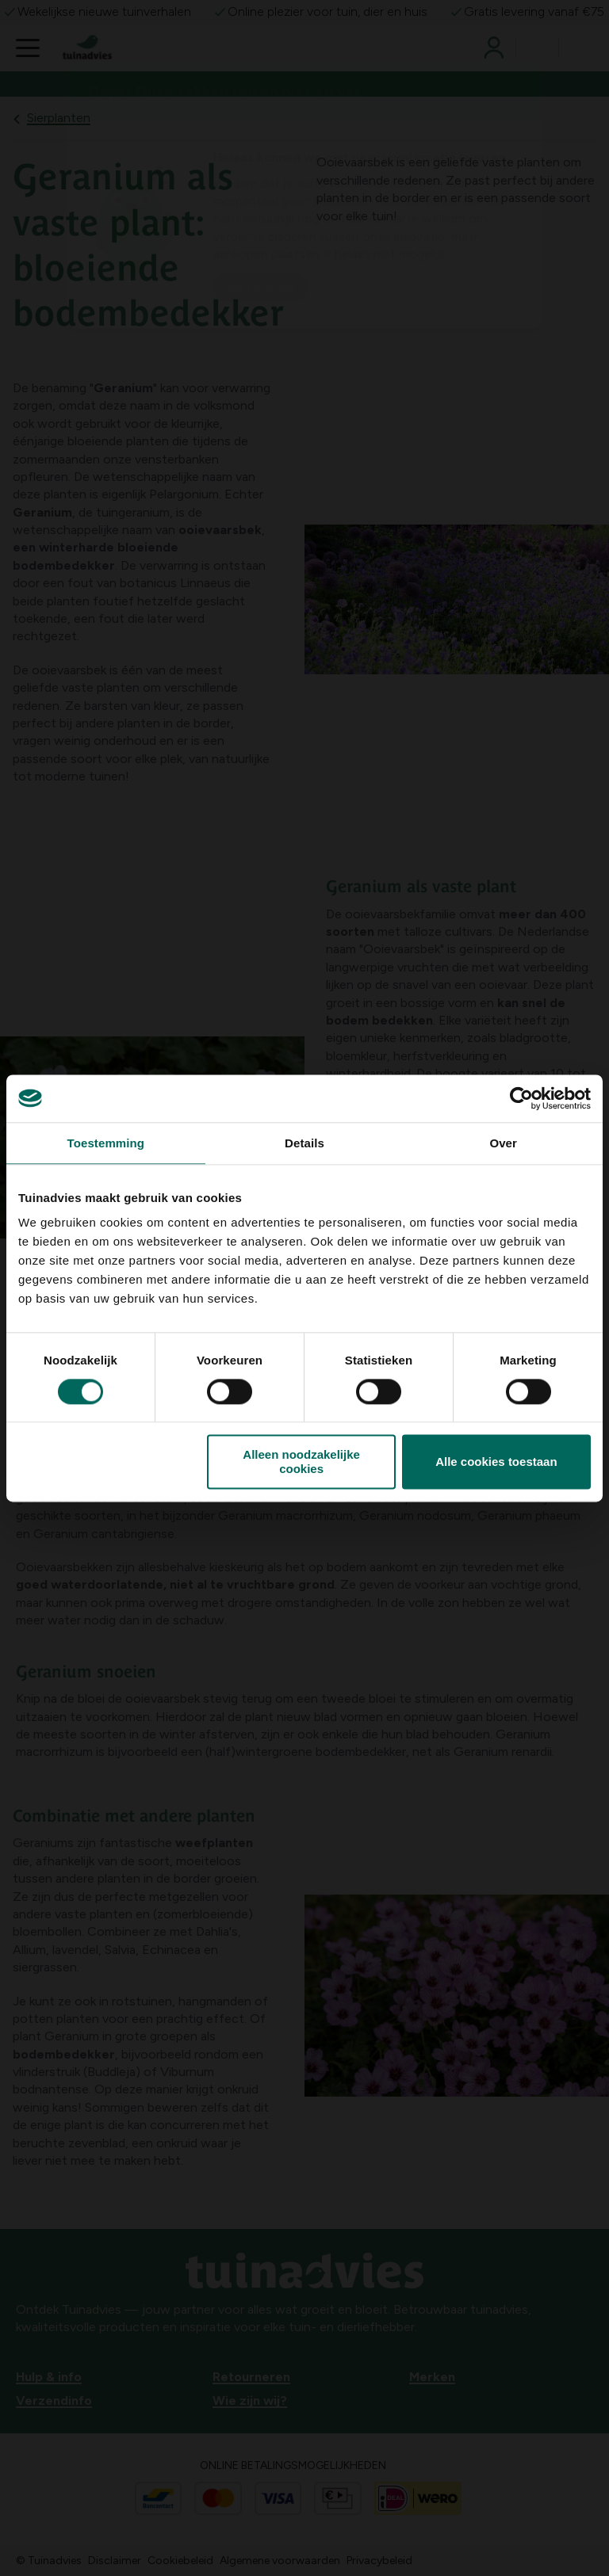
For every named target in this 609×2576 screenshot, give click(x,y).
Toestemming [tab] (106, 1143)
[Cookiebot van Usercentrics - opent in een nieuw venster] (521, 1098)
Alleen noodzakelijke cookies (301, 1461)
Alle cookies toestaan (496, 1461)
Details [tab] (304, 1143)
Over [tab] (503, 1143)
